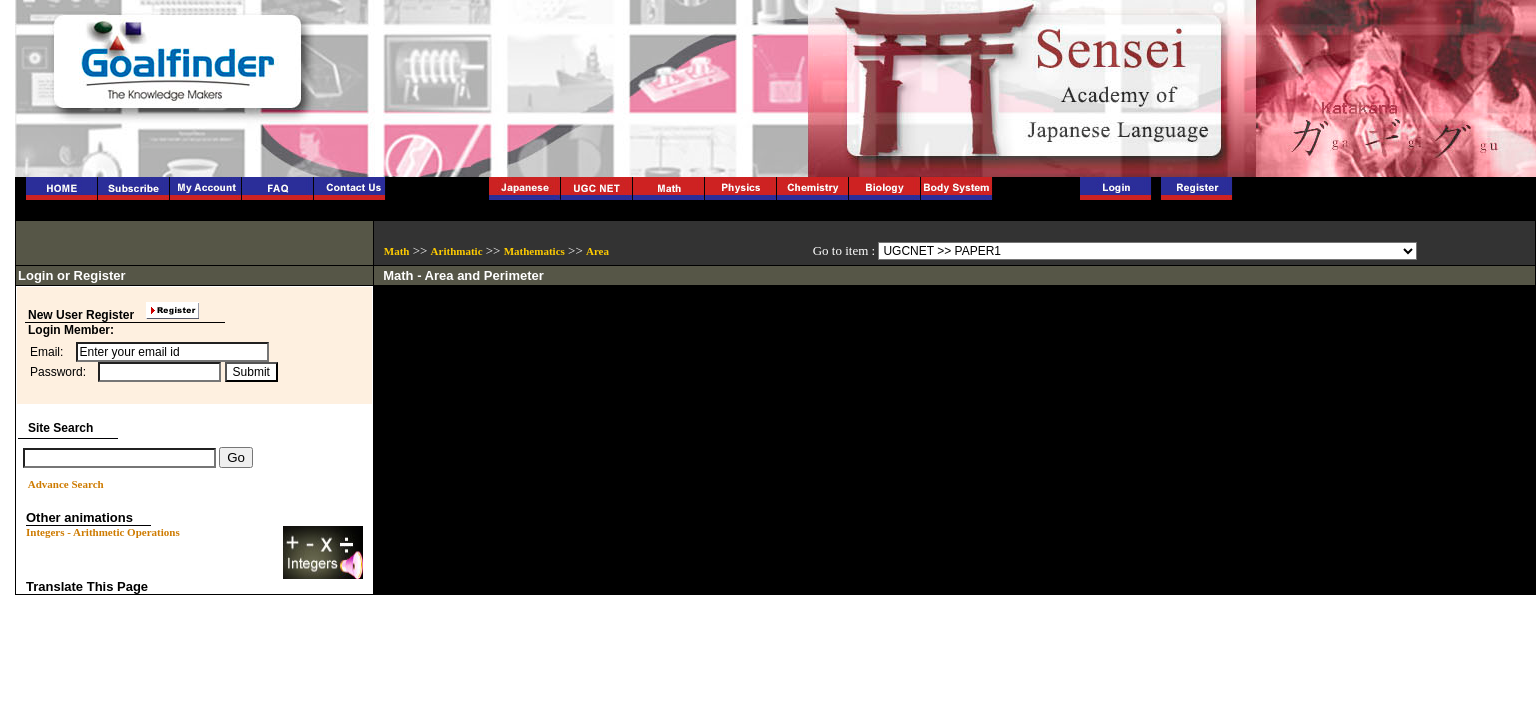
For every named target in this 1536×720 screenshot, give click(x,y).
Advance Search (66, 484)
